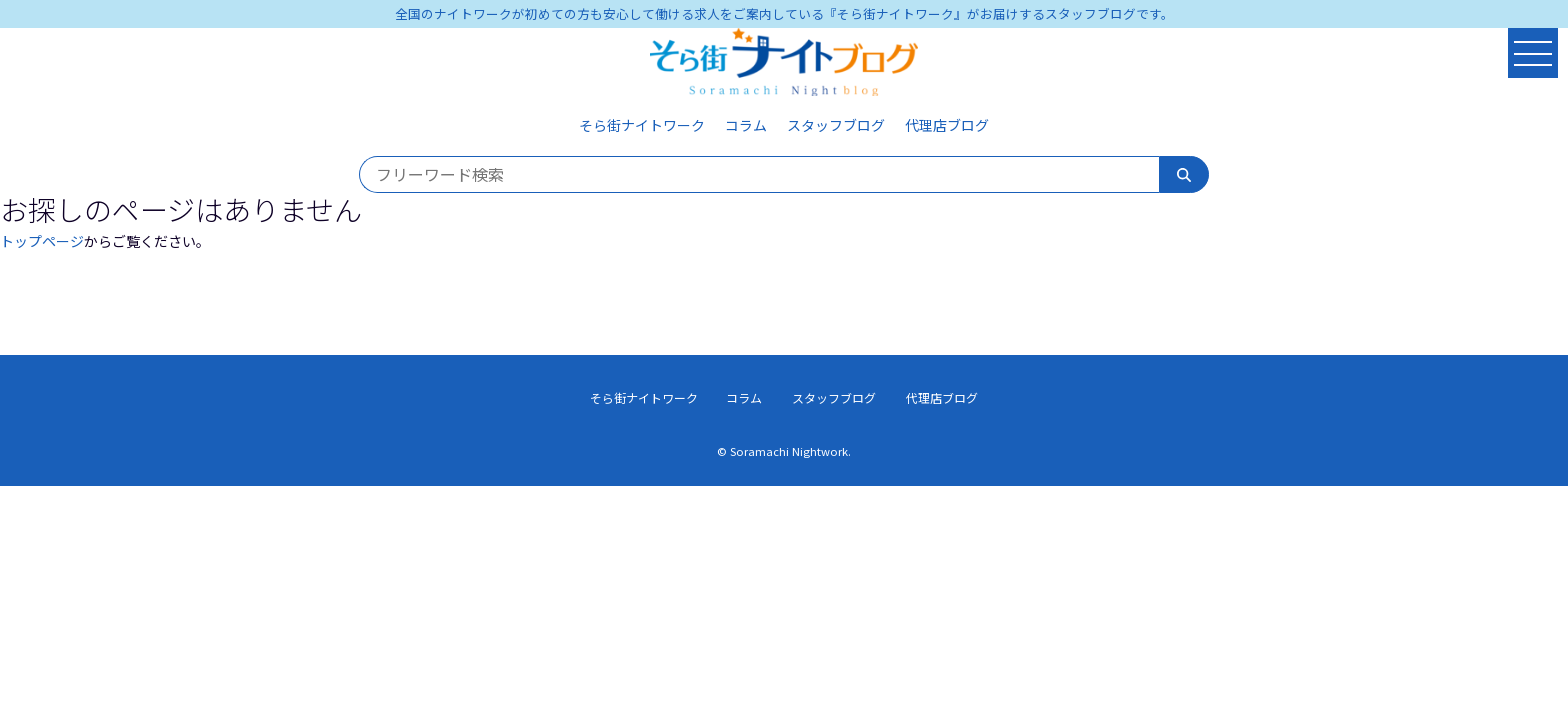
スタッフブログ (836, 125)
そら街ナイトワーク (642, 125)
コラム (746, 125)
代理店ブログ (947, 125)
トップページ (42, 241)
